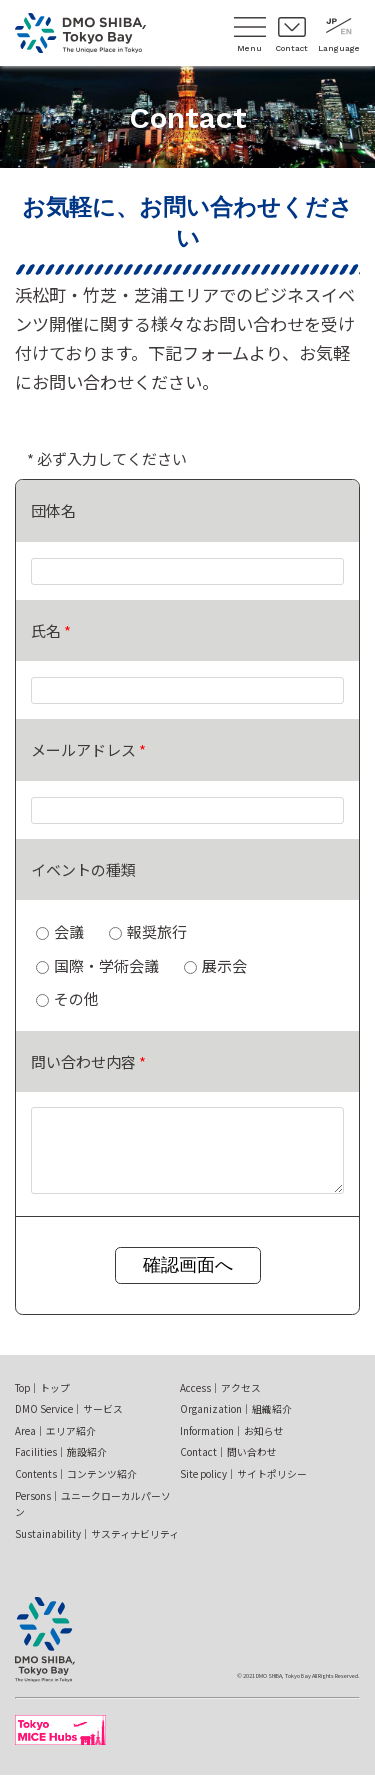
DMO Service (69, 1424)
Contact (228, 1467)
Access (220, 1403)
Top (42, 1403)
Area (55, 1446)
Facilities (61, 1467)
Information (232, 1446)
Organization (236, 1424)
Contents (76, 1489)
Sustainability (97, 1549)
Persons (93, 1519)
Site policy (243, 1489)
